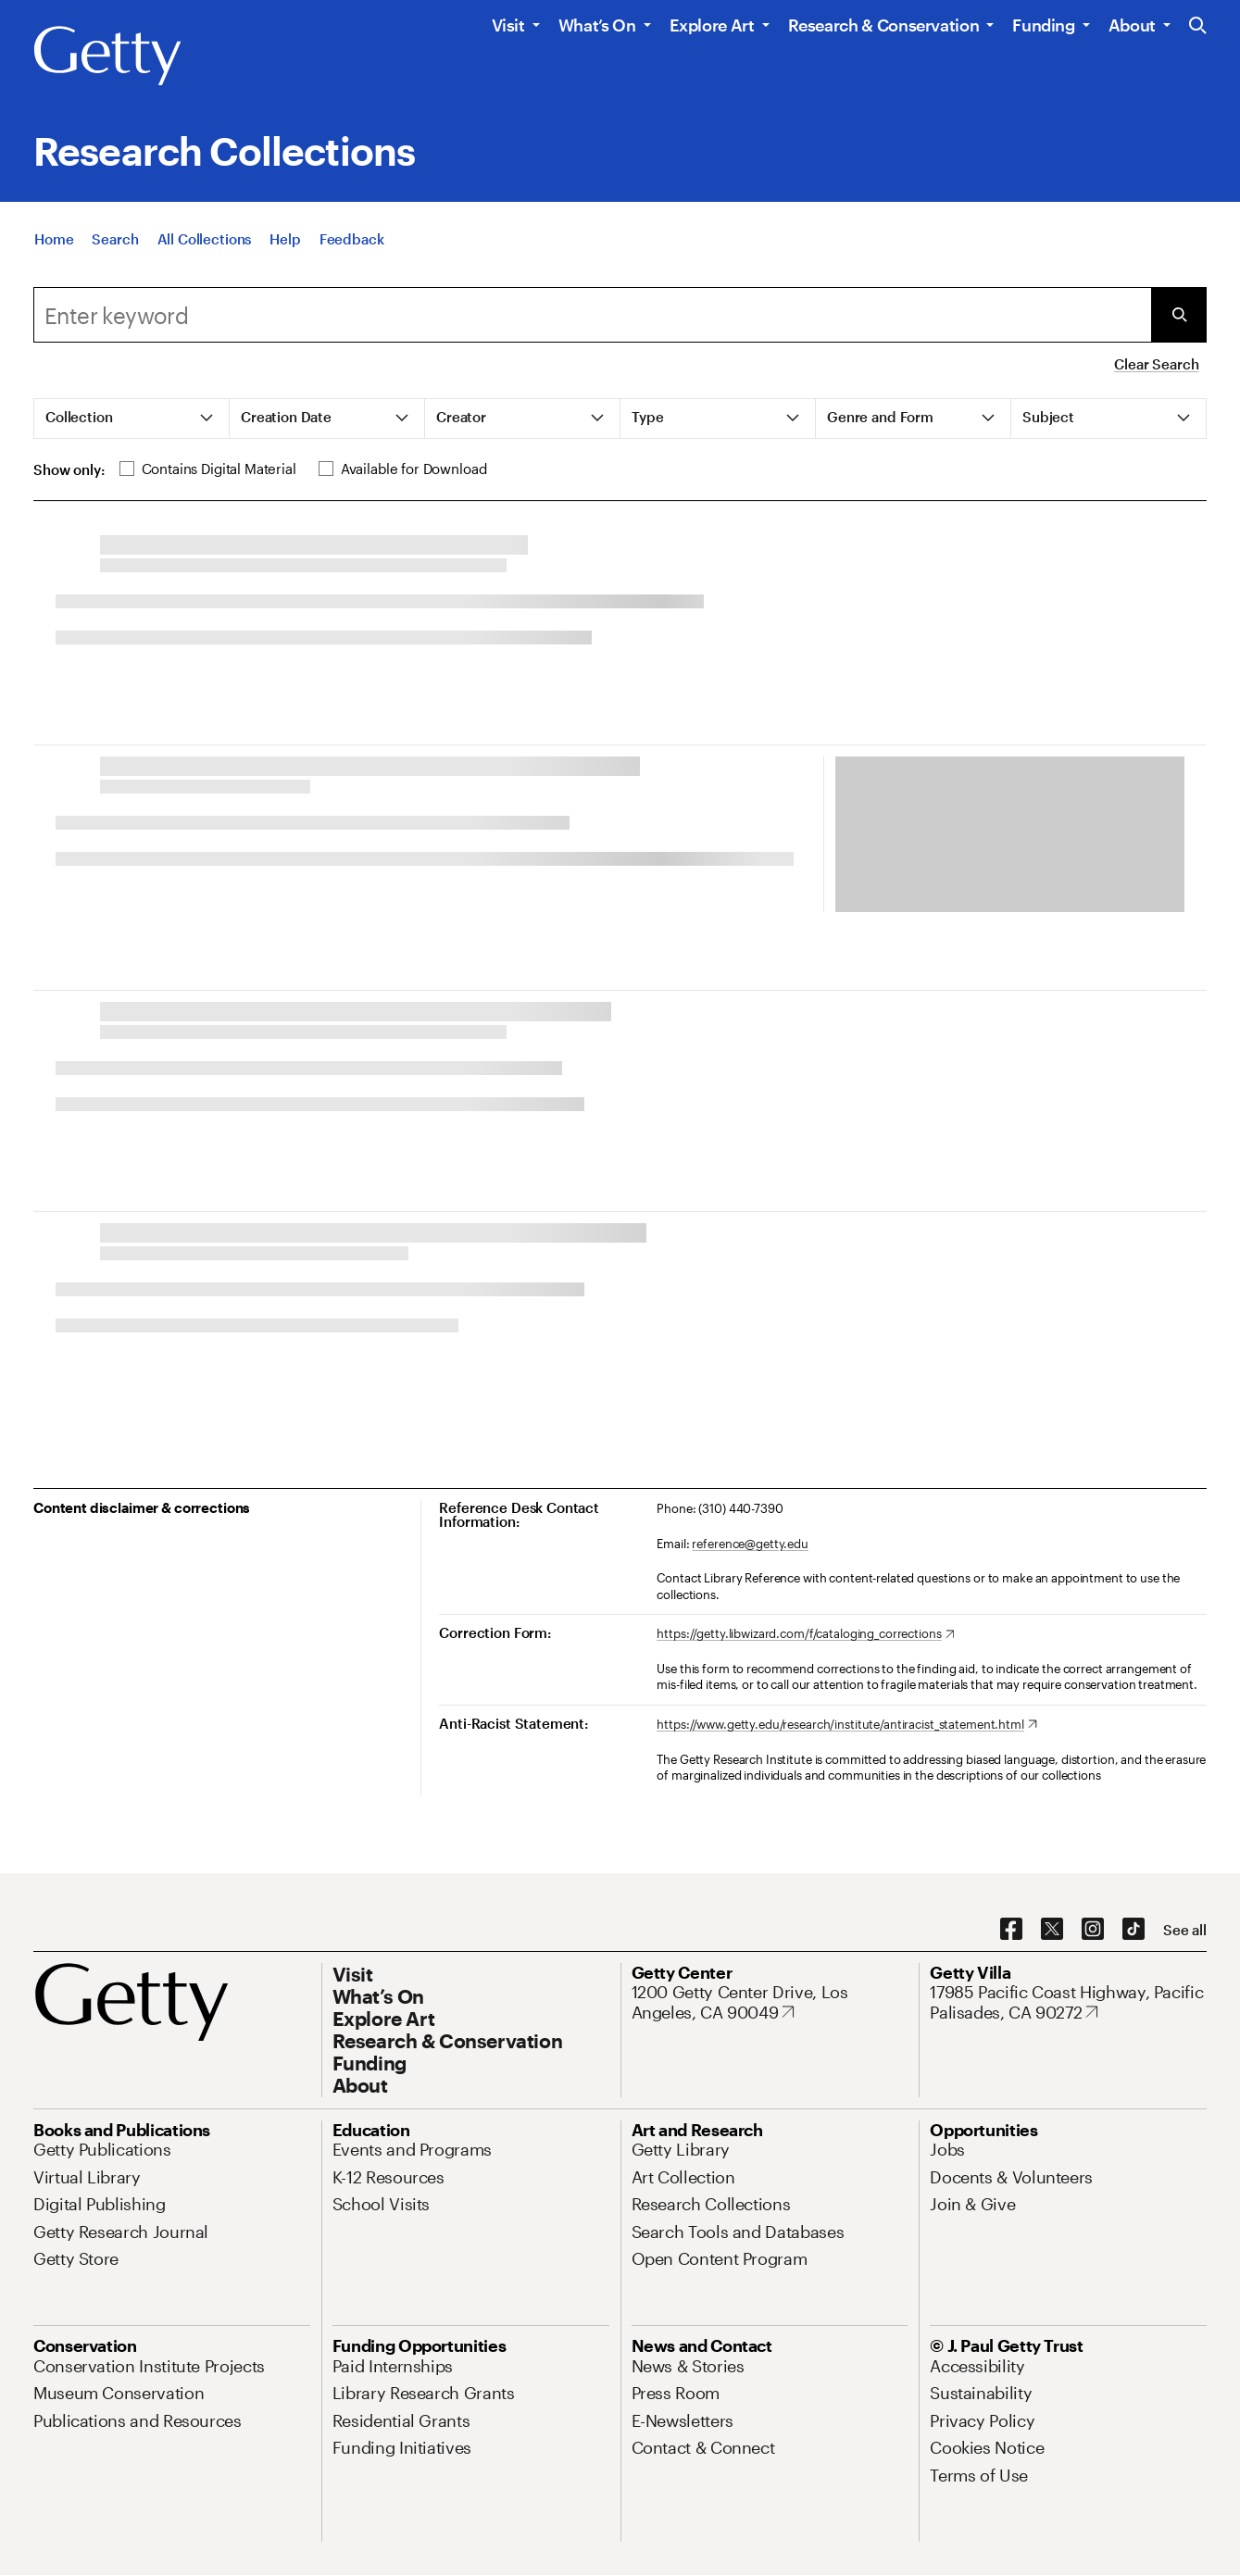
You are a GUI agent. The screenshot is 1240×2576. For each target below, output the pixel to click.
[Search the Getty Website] (1198, 26)
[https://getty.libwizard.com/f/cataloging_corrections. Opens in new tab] (805, 1634)
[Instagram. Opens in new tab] (1093, 1930)
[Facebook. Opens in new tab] (1011, 1930)
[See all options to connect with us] (1185, 1930)
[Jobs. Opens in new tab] (947, 2149)
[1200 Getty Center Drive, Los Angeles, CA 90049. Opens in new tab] (770, 2002)
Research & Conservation (884, 25)
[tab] (132, 418)
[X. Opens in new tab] (1052, 1930)
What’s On (597, 25)
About (1132, 25)
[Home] (53, 239)
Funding (1043, 25)
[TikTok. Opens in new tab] (1133, 1930)
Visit (508, 25)
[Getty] (107, 56)
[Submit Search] (1179, 315)
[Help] (284, 239)
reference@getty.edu (750, 1543)
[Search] (115, 239)
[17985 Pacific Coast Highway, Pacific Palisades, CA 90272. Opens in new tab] (1068, 2002)
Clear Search (1156, 364)
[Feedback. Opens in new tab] (351, 239)
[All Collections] (204, 239)
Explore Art (712, 25)
